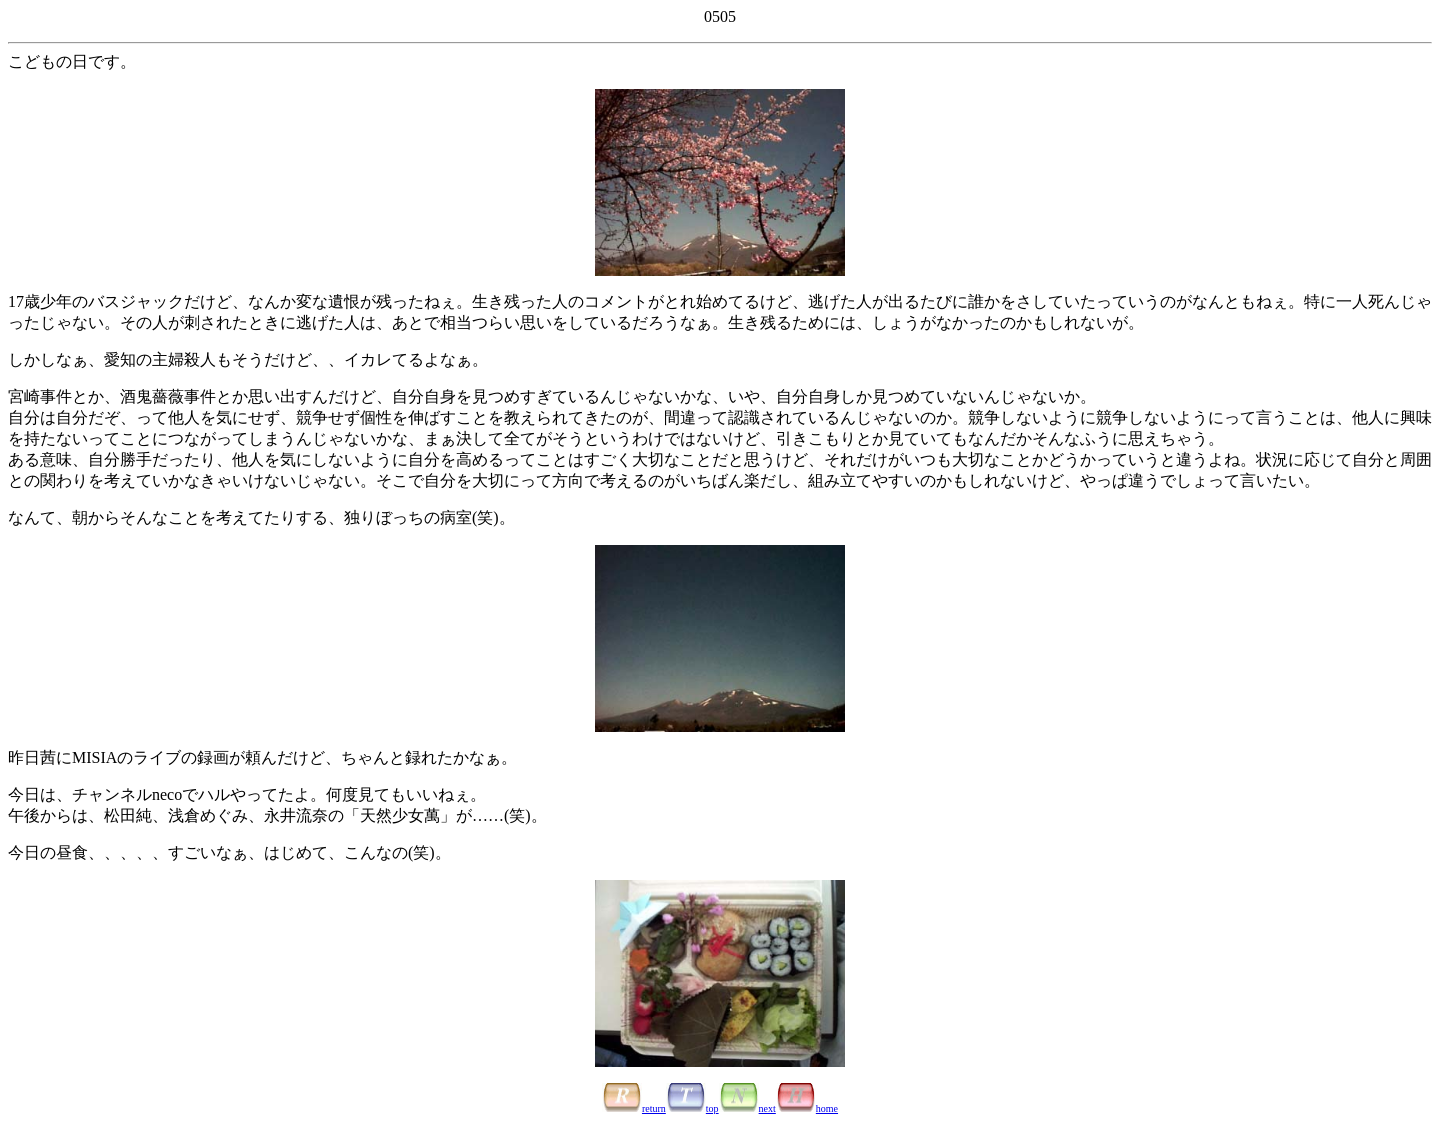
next (747, 1108)
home (807, 1108)
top (692, 1108)
